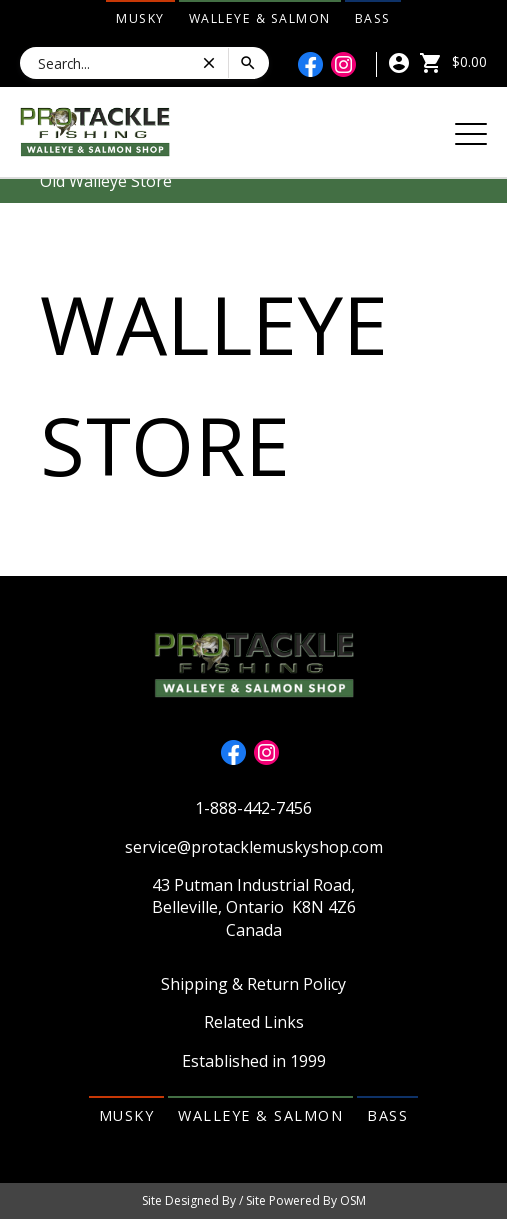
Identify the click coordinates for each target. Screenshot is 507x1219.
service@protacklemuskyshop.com (254, 847)
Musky (140, 18)
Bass (373, 18)
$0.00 (453, 61)
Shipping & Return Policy (253, 984)
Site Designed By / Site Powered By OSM (254, 1200)
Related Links (254, 1022)
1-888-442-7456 (253, 808)
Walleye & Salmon (260, 18)
